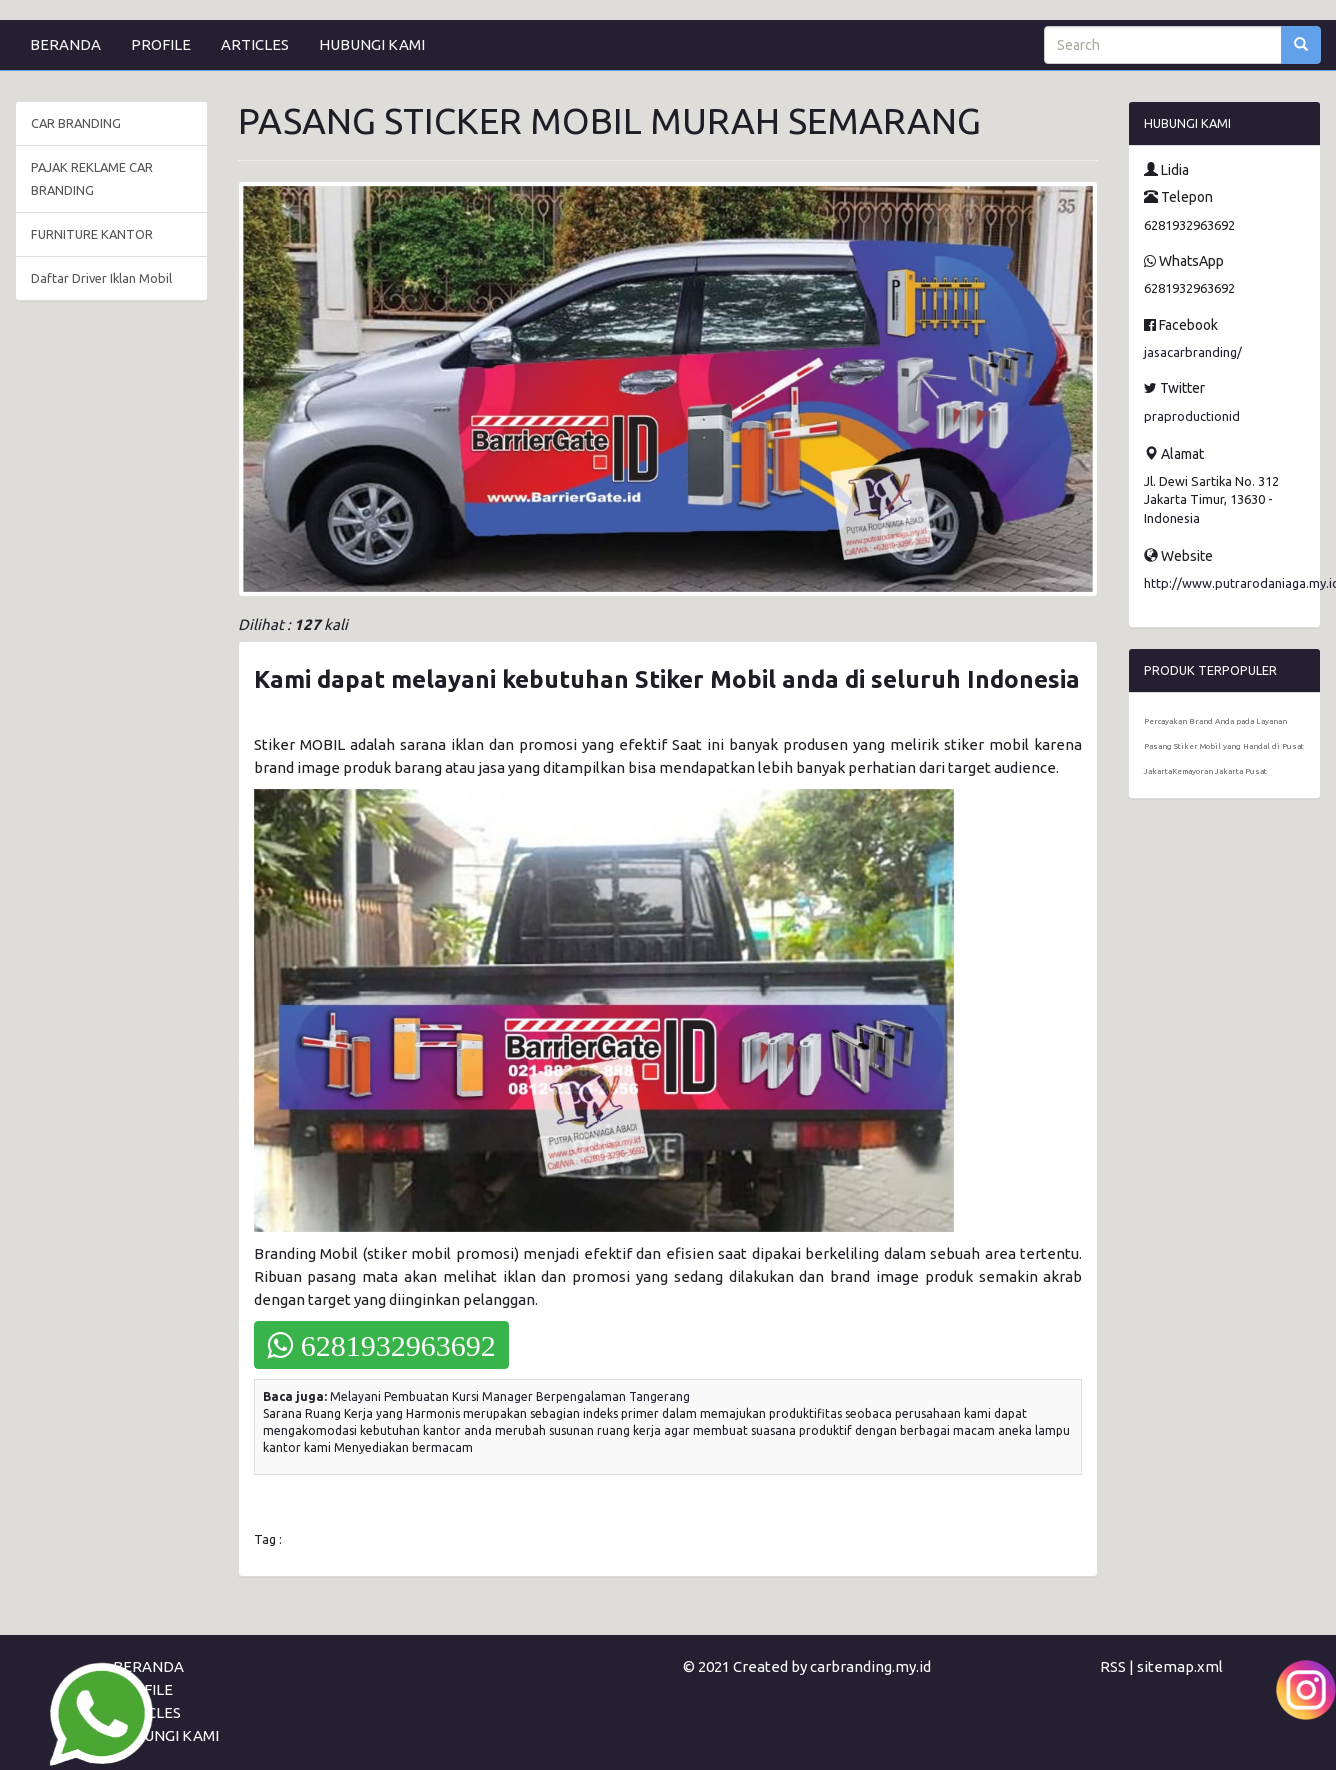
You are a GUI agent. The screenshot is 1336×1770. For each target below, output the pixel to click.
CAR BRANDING (76, 123)
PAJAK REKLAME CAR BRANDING (92, 178)
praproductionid (1192, 416)
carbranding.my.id (870, 1666)
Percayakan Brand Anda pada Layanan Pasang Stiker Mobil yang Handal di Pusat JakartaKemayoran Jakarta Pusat (1224, 746)
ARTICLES (255, 44)
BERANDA (65, 44)
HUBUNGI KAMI (372, 44)
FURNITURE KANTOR (92, 234)
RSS (1113, 1666)
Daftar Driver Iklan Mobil (101, 278)
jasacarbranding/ (1193, 352)
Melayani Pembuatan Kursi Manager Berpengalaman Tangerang (510, 1396)
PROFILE (161, 44)
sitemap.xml (1180, 1666)
